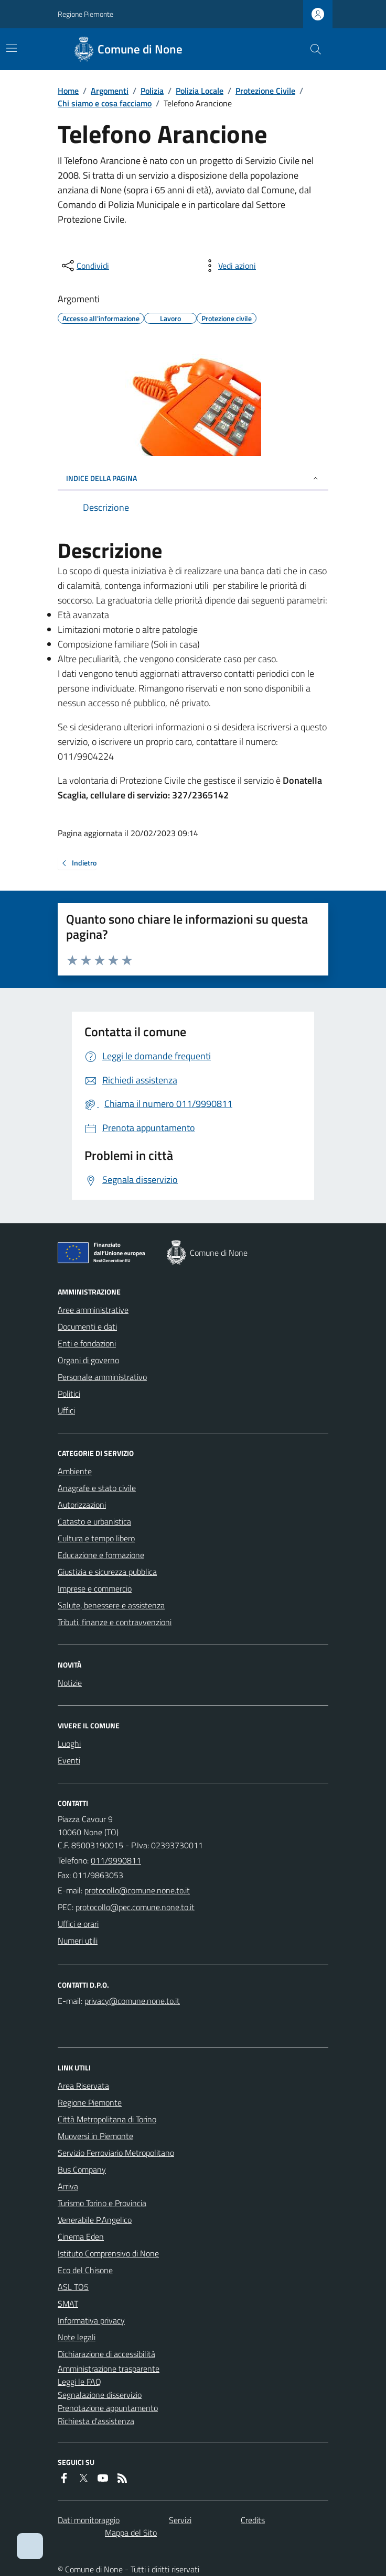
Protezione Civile (265, 90)
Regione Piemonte (85, 13)
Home (68, 90)
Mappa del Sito (131, 2532)
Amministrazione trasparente (108, 2368)
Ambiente (75, 1471)
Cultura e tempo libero (96, 1538)
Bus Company (82, 2169)
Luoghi (69, 1743)
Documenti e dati (87, 1326)
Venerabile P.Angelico (95, 2219)
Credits (253, 2520)
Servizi (180, 2520)
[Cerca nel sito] (311, 49)
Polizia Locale (199, 90)
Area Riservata (83, 2085)
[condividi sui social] (84, 265)
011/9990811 (116, 1860)
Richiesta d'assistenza (96, 2421)
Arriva (68, 2186)
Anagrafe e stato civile (97, 1488)
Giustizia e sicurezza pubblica (107, 1571)
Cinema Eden (81, 2236)
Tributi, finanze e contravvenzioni (114, 1622)
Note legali (76, 2337)
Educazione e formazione (101, 1555)
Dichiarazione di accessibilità (106, 2354)
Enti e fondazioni (87, 1343)
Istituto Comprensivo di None (108, 2253)
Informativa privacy (91, 2320)
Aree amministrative (93, 1309)
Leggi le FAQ (79, 2381)
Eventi (69, 1760)
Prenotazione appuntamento (108, 2408)
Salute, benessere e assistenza (111, 1605)
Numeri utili (78, 1940)
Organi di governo (88, 1360)
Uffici (66, 1410)
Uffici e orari (78, 1923)
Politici (69, 1393)
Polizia (152, 90)
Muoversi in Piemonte (95, 2136)
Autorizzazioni (82, 1504)
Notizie (70, 1682)
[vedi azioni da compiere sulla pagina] (228, 265)
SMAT (68, 2303)
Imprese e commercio (95, 1588)
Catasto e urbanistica (94, 1521)
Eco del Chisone (85, 2270)
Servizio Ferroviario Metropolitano (116, 2152)
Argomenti (109, 90)
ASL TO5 (73, 2287)
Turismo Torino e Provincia (102, 2203)
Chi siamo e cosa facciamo (105, 103)
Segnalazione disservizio (100, 2394)
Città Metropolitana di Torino (107, 2119)
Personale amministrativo (102, 1377)
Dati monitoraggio (89, 2520)
